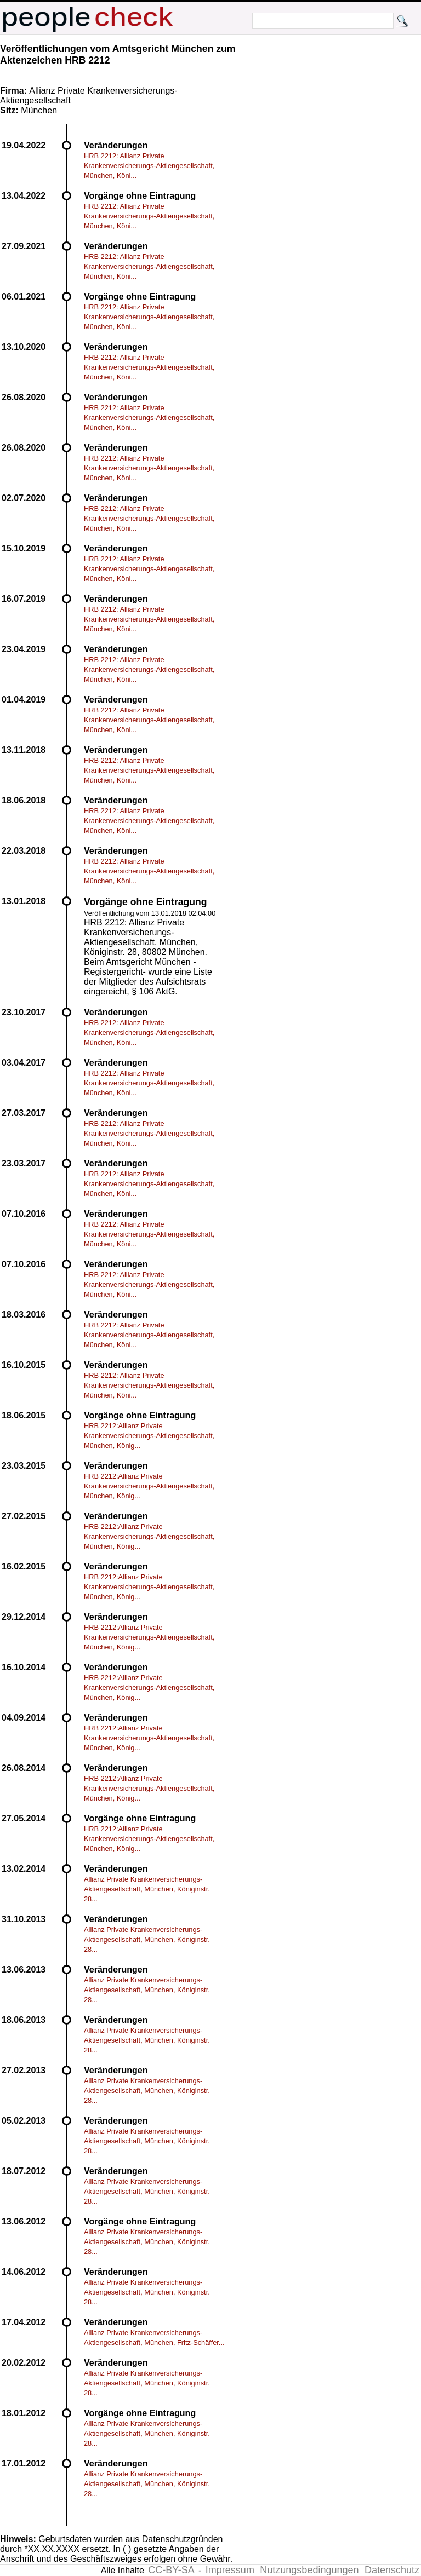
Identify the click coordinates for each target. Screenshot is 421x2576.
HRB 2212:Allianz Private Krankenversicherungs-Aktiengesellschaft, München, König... (149, 1436)
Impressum (230, 2570)
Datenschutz (392, 2570)
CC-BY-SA (171, 2570)
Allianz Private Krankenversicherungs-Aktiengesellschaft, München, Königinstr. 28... (147, 1889)
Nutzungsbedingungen (309, 2570)
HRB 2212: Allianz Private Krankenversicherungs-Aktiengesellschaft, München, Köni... (149, 166)
